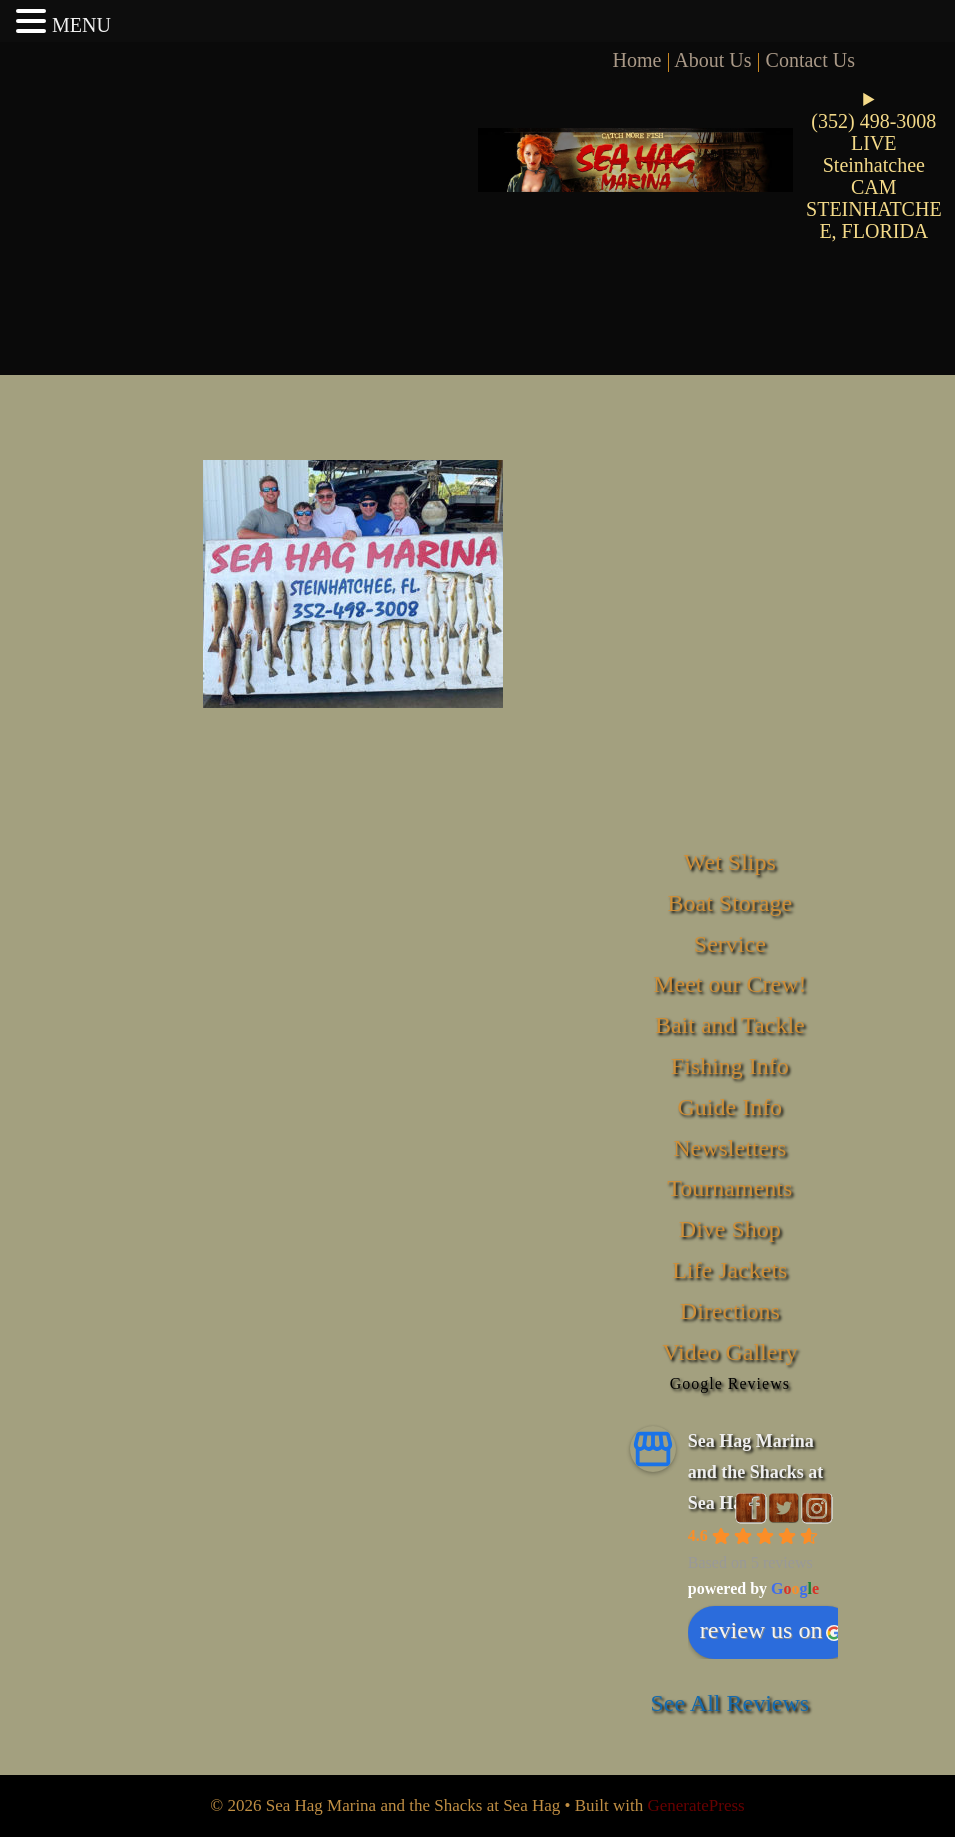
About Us (712, 60)
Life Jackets (729, 1270)
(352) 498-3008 (873, 121)
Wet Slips (730, 862)
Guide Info (729, 1107)
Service (730, 944)
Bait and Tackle (730, 1025)
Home (637, 60)
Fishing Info (730, 1066)
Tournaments (729, 1188)
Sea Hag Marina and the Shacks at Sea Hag (756, 1471)
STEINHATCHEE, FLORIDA (874, 220)
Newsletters (729, 1148)
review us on (771, 1630)
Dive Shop (730, 1229)
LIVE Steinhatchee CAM (874, 165)
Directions (730, 1311)
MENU (81, 25)
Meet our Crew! (729, 984)
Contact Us (810, 60)
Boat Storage (729, 903)
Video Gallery (729, 1352)
